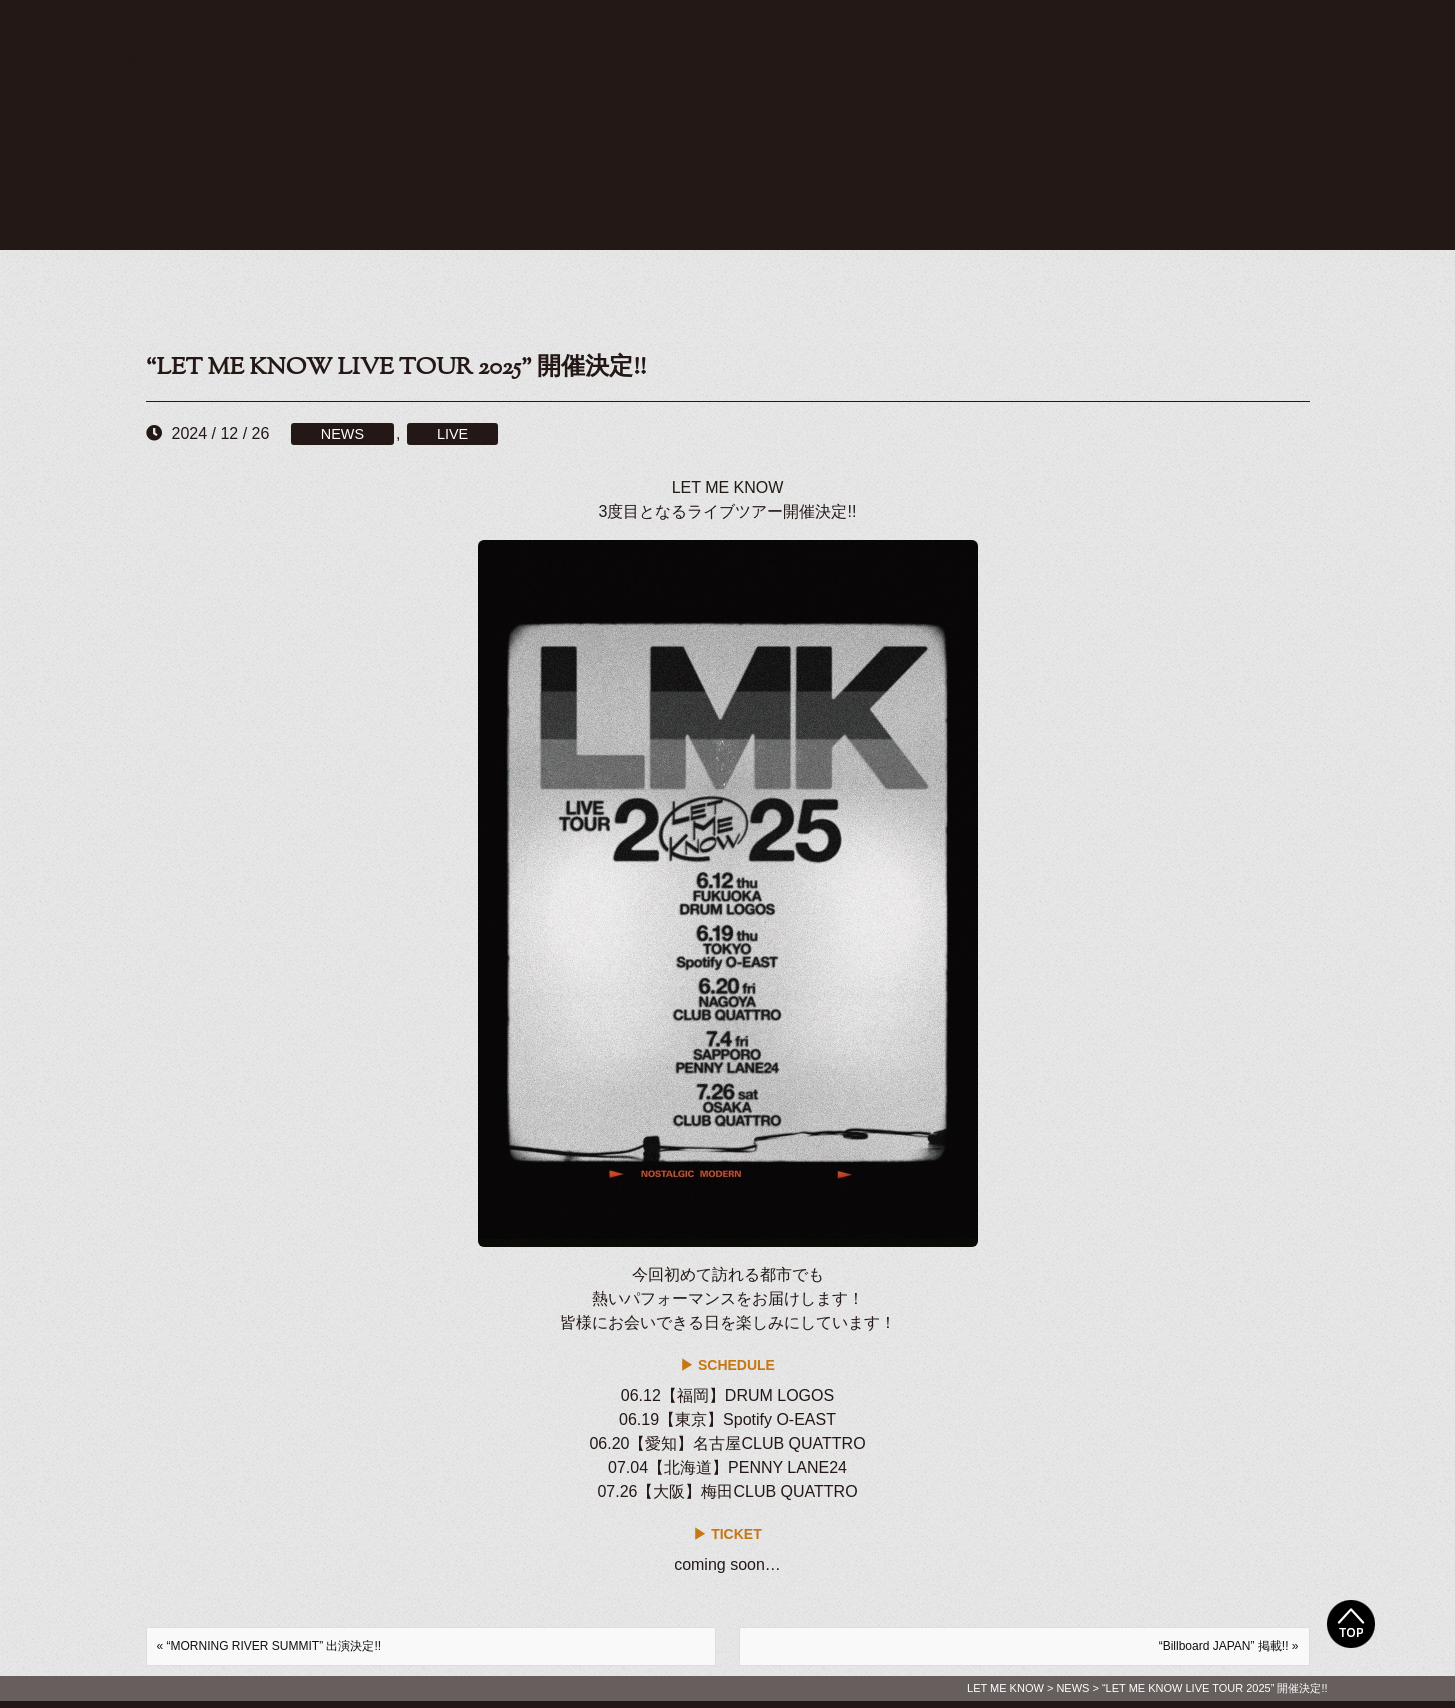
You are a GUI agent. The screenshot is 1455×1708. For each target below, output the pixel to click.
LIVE (452, 434)
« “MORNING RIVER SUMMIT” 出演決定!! (269, 1646)
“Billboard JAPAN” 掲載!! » (1229, 1646)
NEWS (342, 434)
